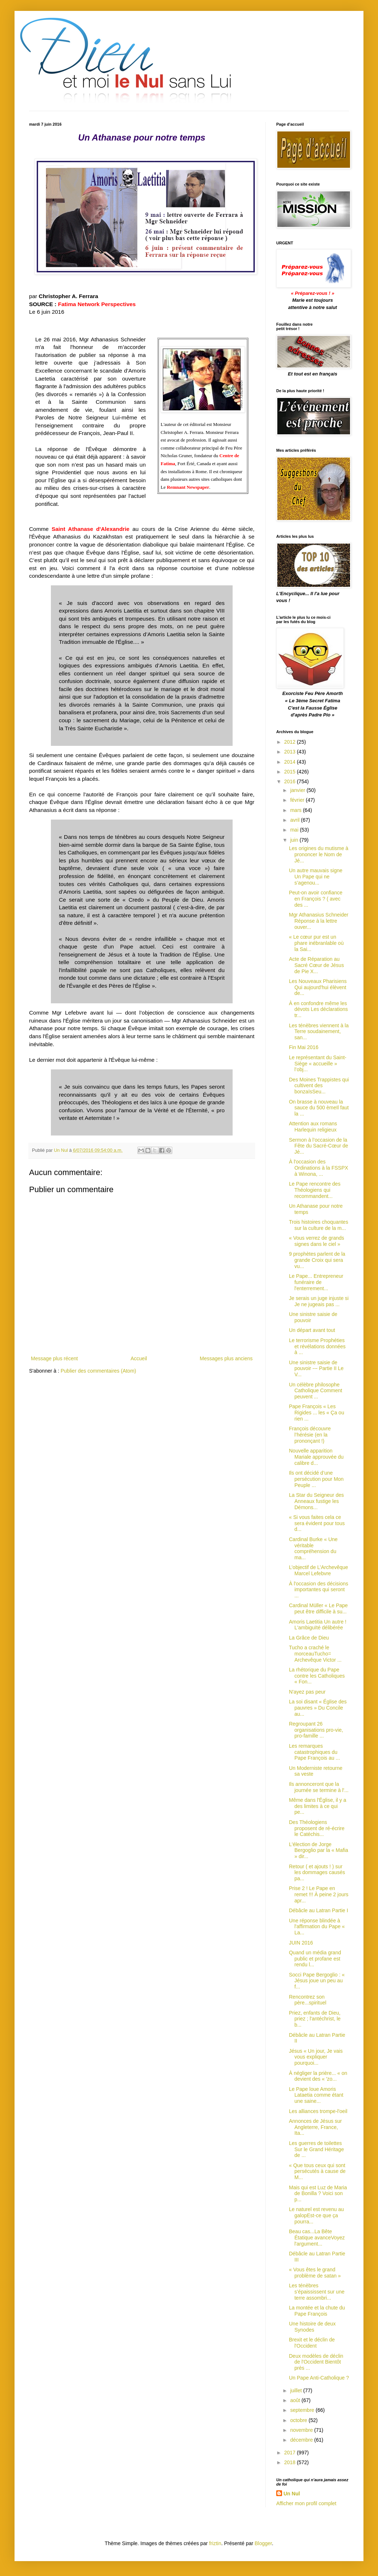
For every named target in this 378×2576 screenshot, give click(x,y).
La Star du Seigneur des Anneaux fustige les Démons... (316, 1501)
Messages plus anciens (226, 1358)
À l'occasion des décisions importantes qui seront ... (318, 1590)
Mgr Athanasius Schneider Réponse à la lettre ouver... (318, 921)
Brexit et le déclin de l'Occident (312, 2343)
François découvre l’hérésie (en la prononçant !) (310, 1435)
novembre (302, 2430)
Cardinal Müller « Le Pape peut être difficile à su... (318, 1608)
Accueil (138, 1358)
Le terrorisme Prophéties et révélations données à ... (317, 1346)
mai (294, 830)
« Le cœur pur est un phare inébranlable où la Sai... (316, 943)
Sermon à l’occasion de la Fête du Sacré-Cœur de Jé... (318, 1146)
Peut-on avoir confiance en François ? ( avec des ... (315, 899)
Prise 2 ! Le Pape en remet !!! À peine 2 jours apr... (319, 1894)
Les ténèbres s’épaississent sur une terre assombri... (317, 2292)
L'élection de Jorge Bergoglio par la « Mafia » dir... (318, 1850)
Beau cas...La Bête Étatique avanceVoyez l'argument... (317, 2237)
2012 (290, 742)
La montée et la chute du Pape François (317, 2311)
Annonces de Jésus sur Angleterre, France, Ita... (315, 2127)
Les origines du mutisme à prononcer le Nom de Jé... (318, 854)
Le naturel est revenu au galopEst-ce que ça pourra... (316, 2215)
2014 (290, 762)
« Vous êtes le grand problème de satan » (315, 2273)
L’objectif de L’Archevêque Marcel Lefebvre (318, 1570)
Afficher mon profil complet (306, 2503)
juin (294, 840)
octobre (299, 2420)
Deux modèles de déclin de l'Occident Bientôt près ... (316, 2362)
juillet (296, 2390)
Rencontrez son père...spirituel (307, 2000)
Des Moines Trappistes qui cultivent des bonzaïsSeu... (319, 1086)
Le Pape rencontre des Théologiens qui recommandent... (315, 1190)
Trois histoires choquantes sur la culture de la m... (318, 1225)
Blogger (263, 2543)
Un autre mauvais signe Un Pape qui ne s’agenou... (315, 877)
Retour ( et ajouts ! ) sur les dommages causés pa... (317, 1873)
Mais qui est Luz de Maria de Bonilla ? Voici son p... (318, 2194)
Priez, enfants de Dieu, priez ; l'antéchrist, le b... (315, 2019)
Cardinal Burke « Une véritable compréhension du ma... (313, 1548)
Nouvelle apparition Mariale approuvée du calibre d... (316, 1457)
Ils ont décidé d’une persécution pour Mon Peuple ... (316, 1479)
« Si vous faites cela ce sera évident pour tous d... (317, 1523)
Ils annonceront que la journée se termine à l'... (319, 1787)
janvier (298, 790)
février (298, 800)
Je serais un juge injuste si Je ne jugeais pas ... (319, 1301)
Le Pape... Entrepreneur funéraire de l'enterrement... (316, 1282)
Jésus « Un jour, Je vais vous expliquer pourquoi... (316, 2057)
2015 (290, 772)
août (295, 2400)
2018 (290, 2462)
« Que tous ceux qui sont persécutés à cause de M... (317, 2171)
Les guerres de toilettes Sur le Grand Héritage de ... (316, 2149)
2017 (290, 2452)
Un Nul (292, 2493)
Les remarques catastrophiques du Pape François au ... (314, 1752)
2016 (290, 781)
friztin (215, 2543)
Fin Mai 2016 (303, 1047)
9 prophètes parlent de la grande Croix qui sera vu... (317, 1260)
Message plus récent (54, 1358)
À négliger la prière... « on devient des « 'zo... (318, 2076)
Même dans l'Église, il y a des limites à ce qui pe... (317, 1806)
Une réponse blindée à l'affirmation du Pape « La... (317, 1927)
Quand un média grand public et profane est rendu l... (315, 1959)
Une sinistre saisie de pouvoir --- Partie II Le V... (316, 1369)
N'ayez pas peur (307, 1692)
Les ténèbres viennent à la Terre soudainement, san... (319, 1032)
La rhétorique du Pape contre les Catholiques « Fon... (317, 1676)
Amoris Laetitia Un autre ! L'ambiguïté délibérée (317, 1625)
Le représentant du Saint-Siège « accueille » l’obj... (317, 1064)
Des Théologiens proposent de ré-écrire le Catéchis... (317, 1828)
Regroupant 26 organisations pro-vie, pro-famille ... (316, 1730)
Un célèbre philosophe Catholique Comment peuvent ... (315, 1391)
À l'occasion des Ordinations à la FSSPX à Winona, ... (318, 1168)
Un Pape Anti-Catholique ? (319, 2378)
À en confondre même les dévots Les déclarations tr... (318, 1009)
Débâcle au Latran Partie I (318, 1910)
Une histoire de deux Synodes (312, 2327)
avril (295, 820)
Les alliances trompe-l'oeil (318, 2111)
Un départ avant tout (312, 1330)
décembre (302, 2440)
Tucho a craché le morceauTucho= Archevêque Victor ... (315, 1654)
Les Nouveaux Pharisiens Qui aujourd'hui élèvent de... (318, 987)
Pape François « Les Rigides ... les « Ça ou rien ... (316, 1412)
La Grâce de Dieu (309, 1638)
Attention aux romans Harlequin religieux (313, 1127)
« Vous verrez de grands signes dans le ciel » (316, 1241)
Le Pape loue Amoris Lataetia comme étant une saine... (316, 2095)
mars (296, 810)
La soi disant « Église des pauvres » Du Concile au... (318, 1708)
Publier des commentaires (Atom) (98, 1371)
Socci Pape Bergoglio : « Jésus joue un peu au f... (317, 1981)
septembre (302, 2410)
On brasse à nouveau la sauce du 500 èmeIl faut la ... (319, 1108)
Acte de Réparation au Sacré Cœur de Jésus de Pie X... (316, 965)
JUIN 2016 (301, 1943)
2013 (290, 752)
